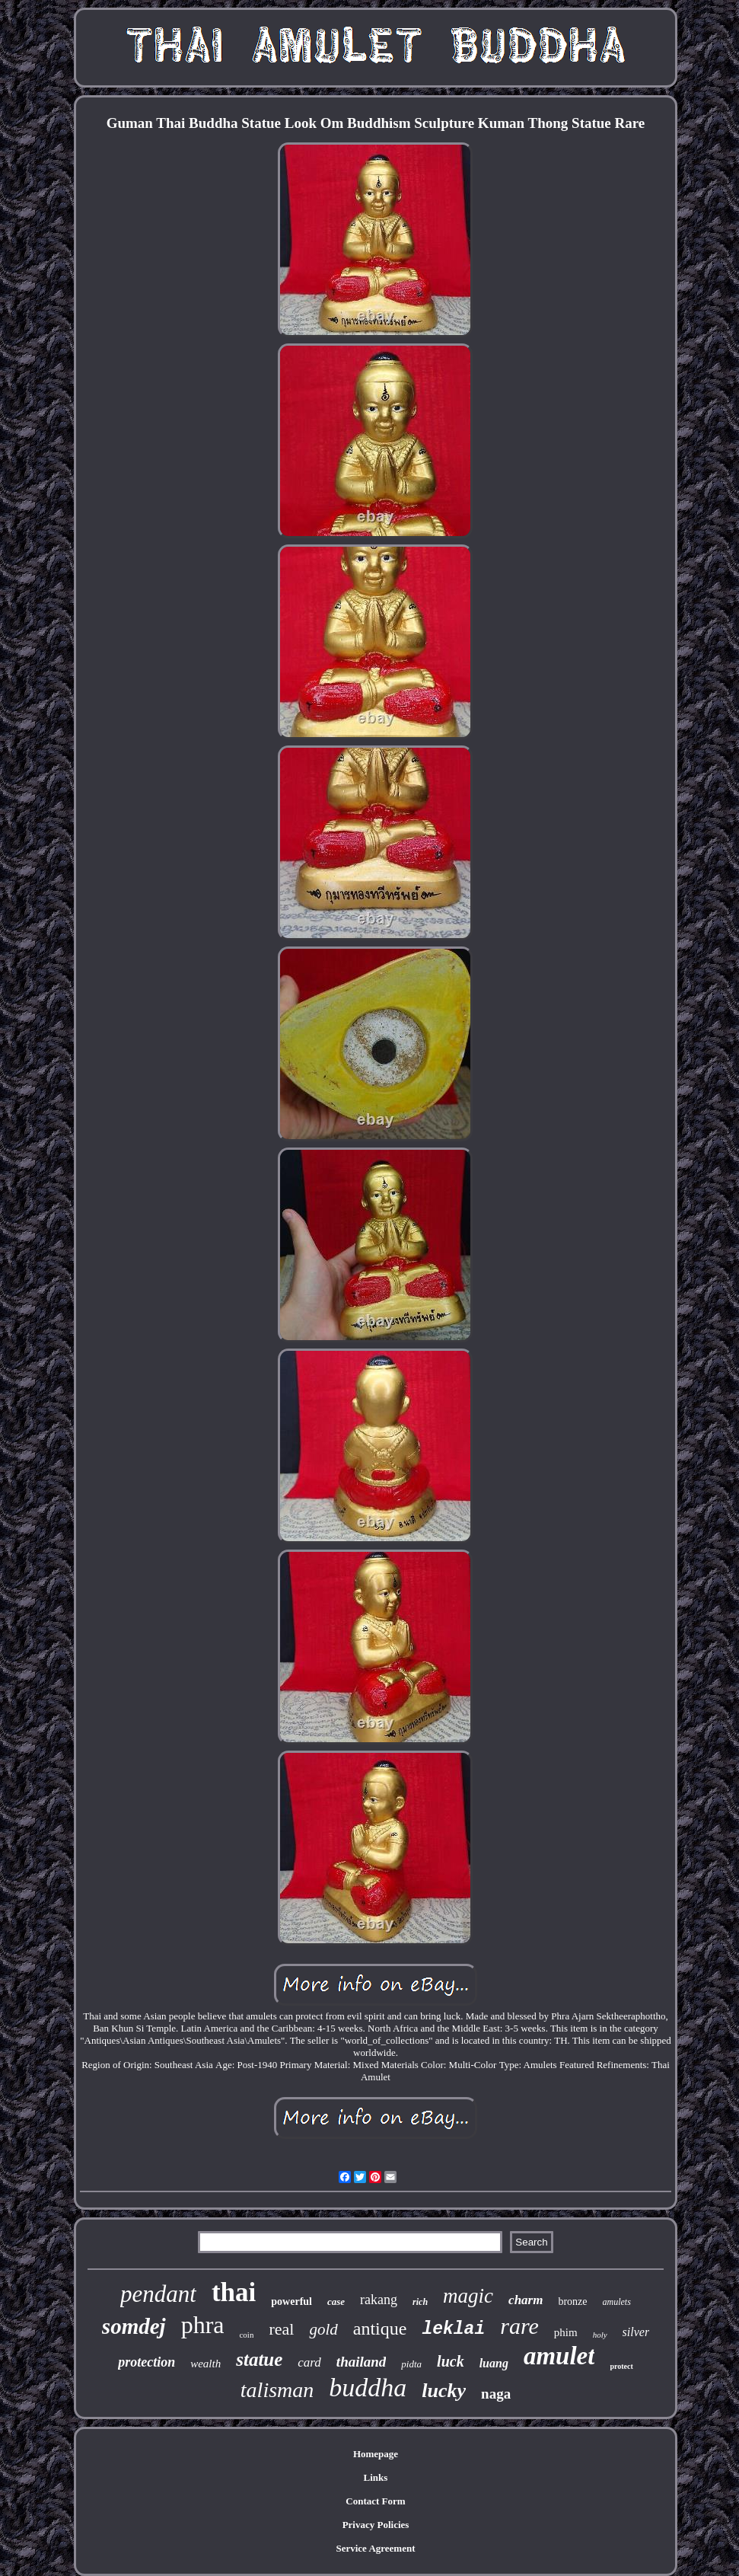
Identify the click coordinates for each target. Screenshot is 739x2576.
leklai (453, 2329)
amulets (617, 2302)
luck (450, 2361)
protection (146, 2362)
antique (380, 2328)
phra (203, 2324)
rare (519, 2325)
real (281, 2328)
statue (259, 2359)
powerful (291, 2301)
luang (493, 2363)
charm (525, 2300)
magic (468, 2295)
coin (246, 2334)
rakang (378, 2299)
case (336, 2301)
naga (496, 2394)
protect (621, 2366)
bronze (572, 2301)
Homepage (375, 2453)
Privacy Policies (375, 2524)
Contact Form (375, 2501)
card (309, 2362)
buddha (367, 2387)
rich (420, 2302)
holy (600, 2334)
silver (636, 2331)
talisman (277, 2390)
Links (376, 2477)
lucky (444, 2391)
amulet (559, 2356)
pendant (158, 2294)
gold (323, 2329)
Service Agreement (375, 2548)
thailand (361, 2362)
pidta (411, 2364)
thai (234, 2292)
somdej (134, 2326)
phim (566, 2332)
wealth (205, 2363)
